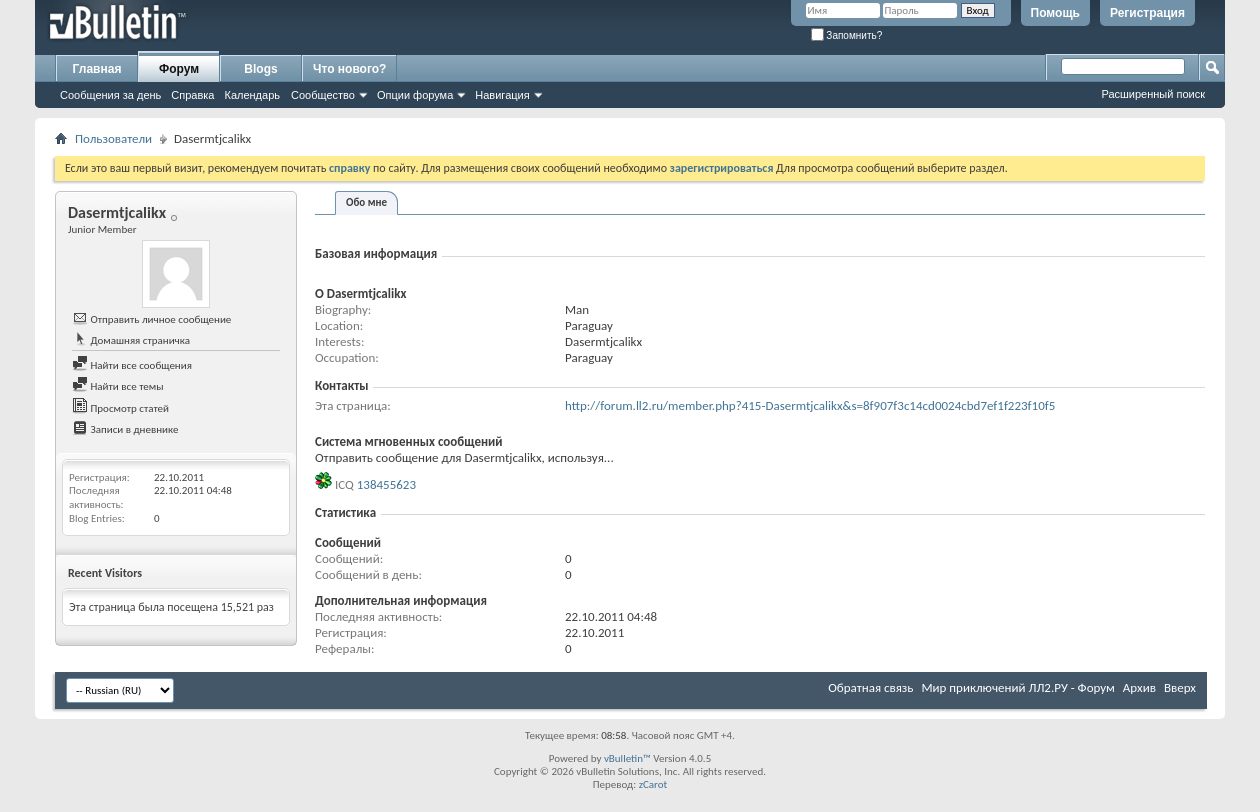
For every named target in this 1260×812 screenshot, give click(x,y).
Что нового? (349, 69)
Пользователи (113, 138)
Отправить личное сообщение (151, 319)
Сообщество (323, 95)
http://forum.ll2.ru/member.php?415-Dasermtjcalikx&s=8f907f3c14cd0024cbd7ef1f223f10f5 (810, 405)
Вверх (1180, 687)
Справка (192, 95)
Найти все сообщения (132, 365)
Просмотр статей (120, 408)
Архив (1139, 687)
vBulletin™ (627, 758)
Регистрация (1147, 13)
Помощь (1055, 13)
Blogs (260, 69)
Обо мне (366, 202)
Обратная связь (870, 687)
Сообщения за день (110, 95)
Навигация (502, 95)
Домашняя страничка (131, 340)
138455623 (386, 484)
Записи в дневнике (125, 429)
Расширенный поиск (1153, 94)
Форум (179, 69)
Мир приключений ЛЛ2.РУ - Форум (1017, 687)
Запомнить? (847, 35)
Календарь (252, 95)
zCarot (653, 784)
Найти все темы (117, 386)
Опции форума (415, 95)
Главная (97, 69)
